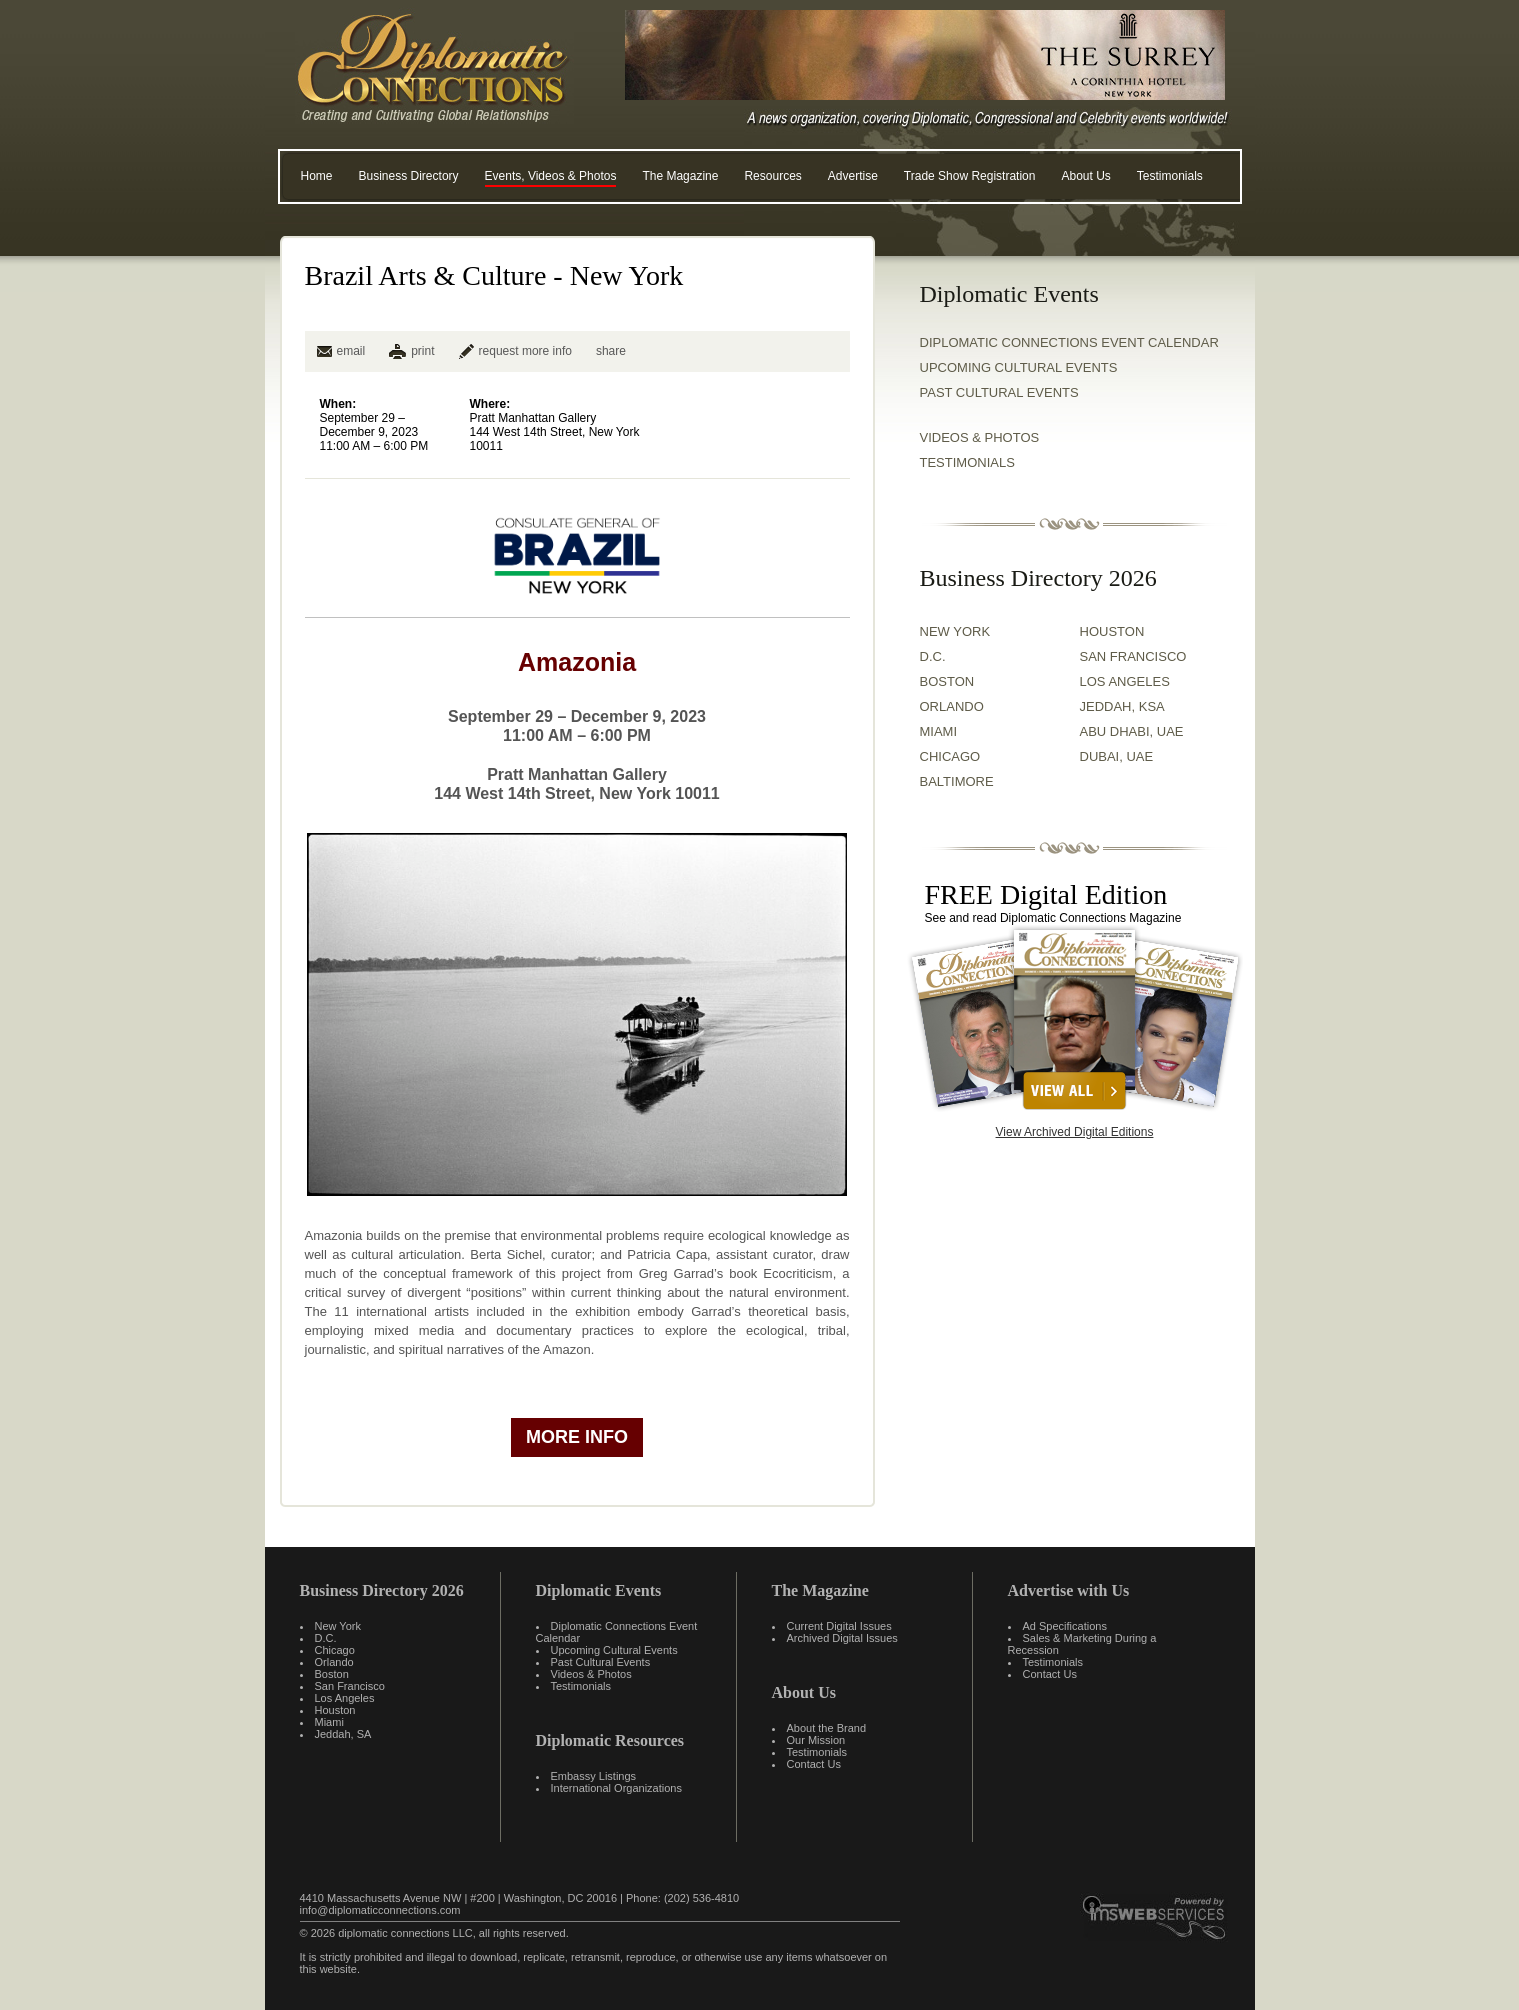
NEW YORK (955, 631)
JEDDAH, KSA (1122, 706)
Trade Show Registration (970, 176)
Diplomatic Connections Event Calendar (1069, 342)
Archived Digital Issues (842, 1638)
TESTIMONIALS (967, 462)
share (611, 351)
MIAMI (939, 731)
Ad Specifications (1065, 1626)
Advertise (853, 176)
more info (577, 1437)
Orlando (334, 1662)
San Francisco (350, 1686)
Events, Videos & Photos (551, 176)
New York (338, 1626)
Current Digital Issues (839, 1626)
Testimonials (1170, 176)
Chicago (335, 1650)
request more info (515, 351)
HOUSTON (1112, 631)
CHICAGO (950, 756)
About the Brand (827, 1728)
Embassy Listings (594, 1776)
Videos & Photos (591, 1674)
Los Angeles (345, 1698)
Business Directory (409, 176)
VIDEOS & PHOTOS (980, 437)
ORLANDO (952, 706)
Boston (332, 1674)
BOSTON (947, 681)
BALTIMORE (957, 781)
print (422, 351)
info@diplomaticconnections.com (380, 1910)
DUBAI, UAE (1117, 756)
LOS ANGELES (1125, 681)
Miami (329, 1722)
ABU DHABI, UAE (1132, 731)
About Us (1085, 176)
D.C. (933, 656)
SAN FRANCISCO (1133, 656)
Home (317, 176)
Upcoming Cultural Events (1019, 367)
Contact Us (814, 1764)
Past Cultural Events (999, 392)
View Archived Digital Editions (1075, 1132)
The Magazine (680, 176)
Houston (335, 1710)
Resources (772, 176)
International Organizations (616, 1788)
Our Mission (816, 1740)
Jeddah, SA (343, 1734)
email (341, 351)
